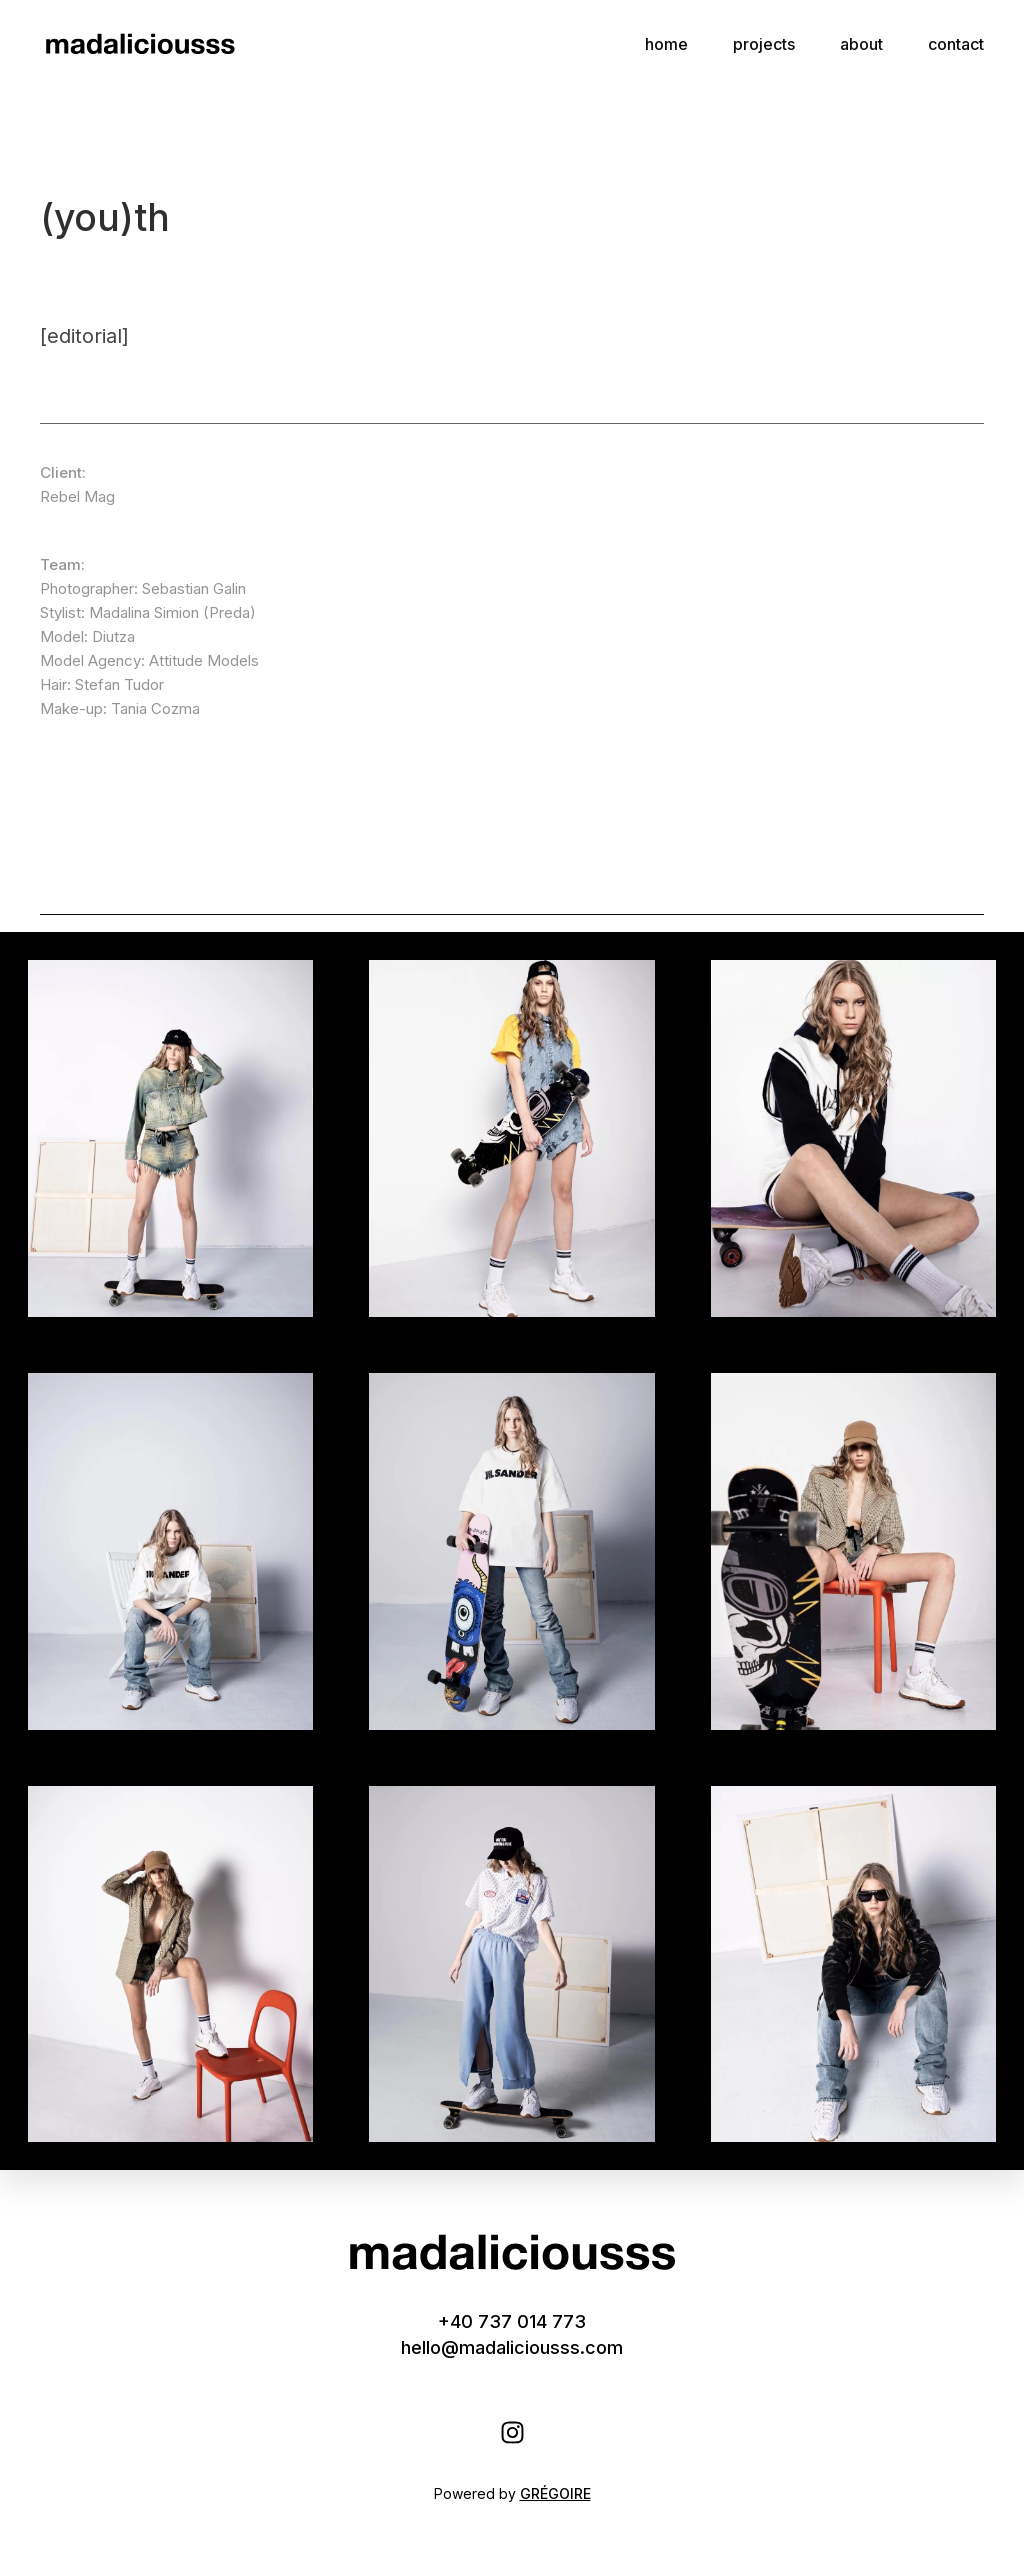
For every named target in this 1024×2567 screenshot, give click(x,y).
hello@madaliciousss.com (512, 2347)
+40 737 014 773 (512, 2321)
